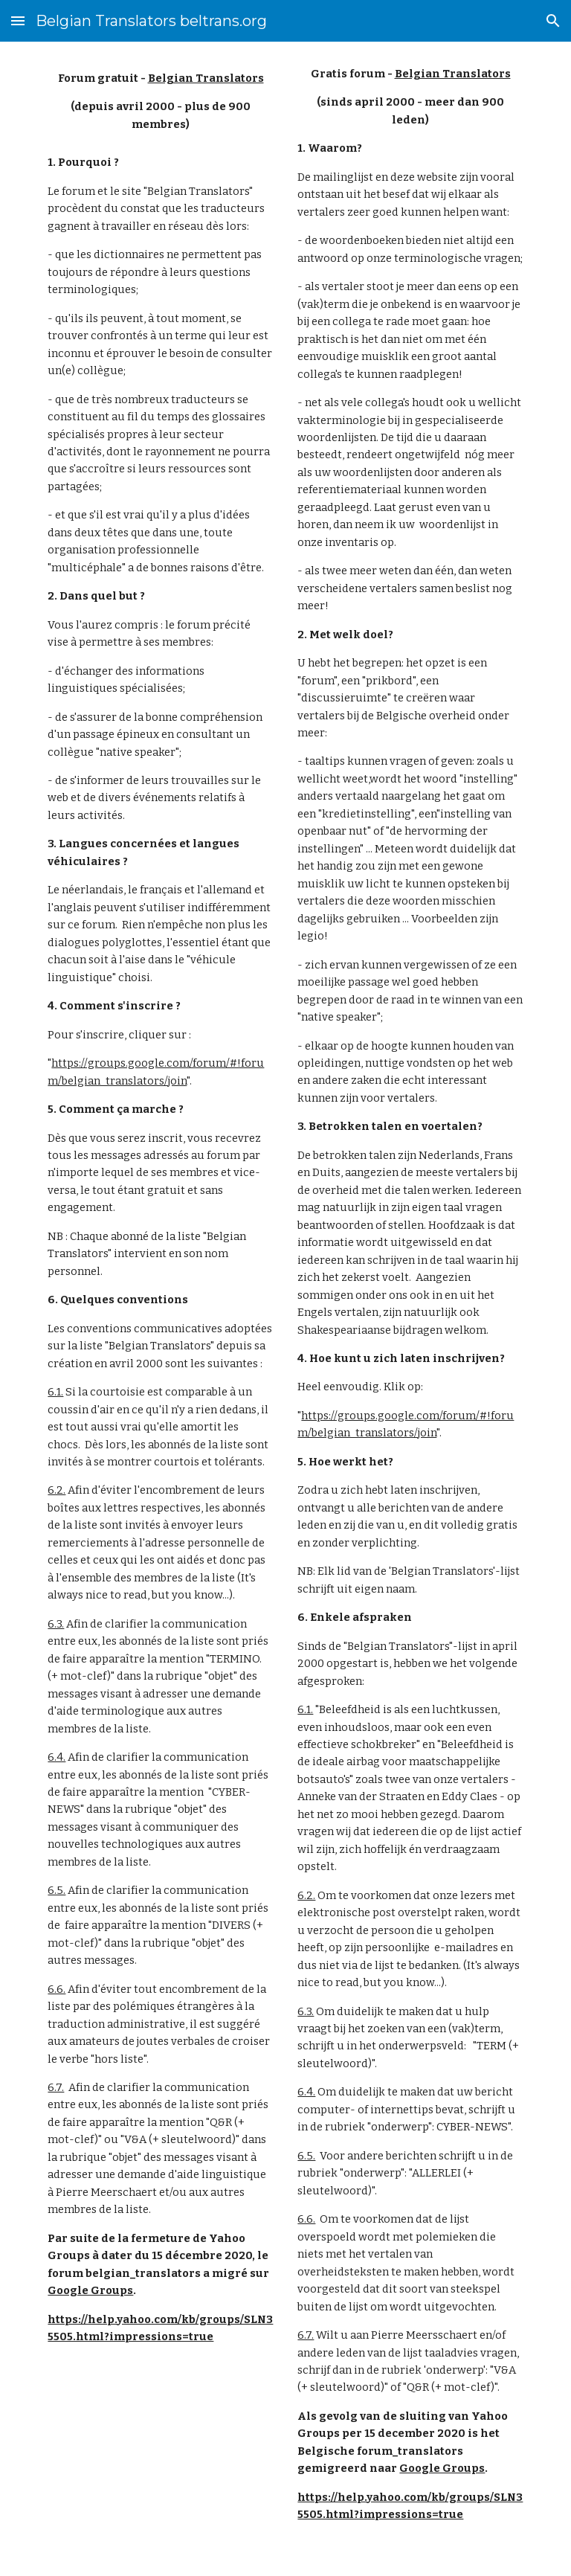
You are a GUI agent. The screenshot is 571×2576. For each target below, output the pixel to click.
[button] (18, 20)
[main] (160, 102)
